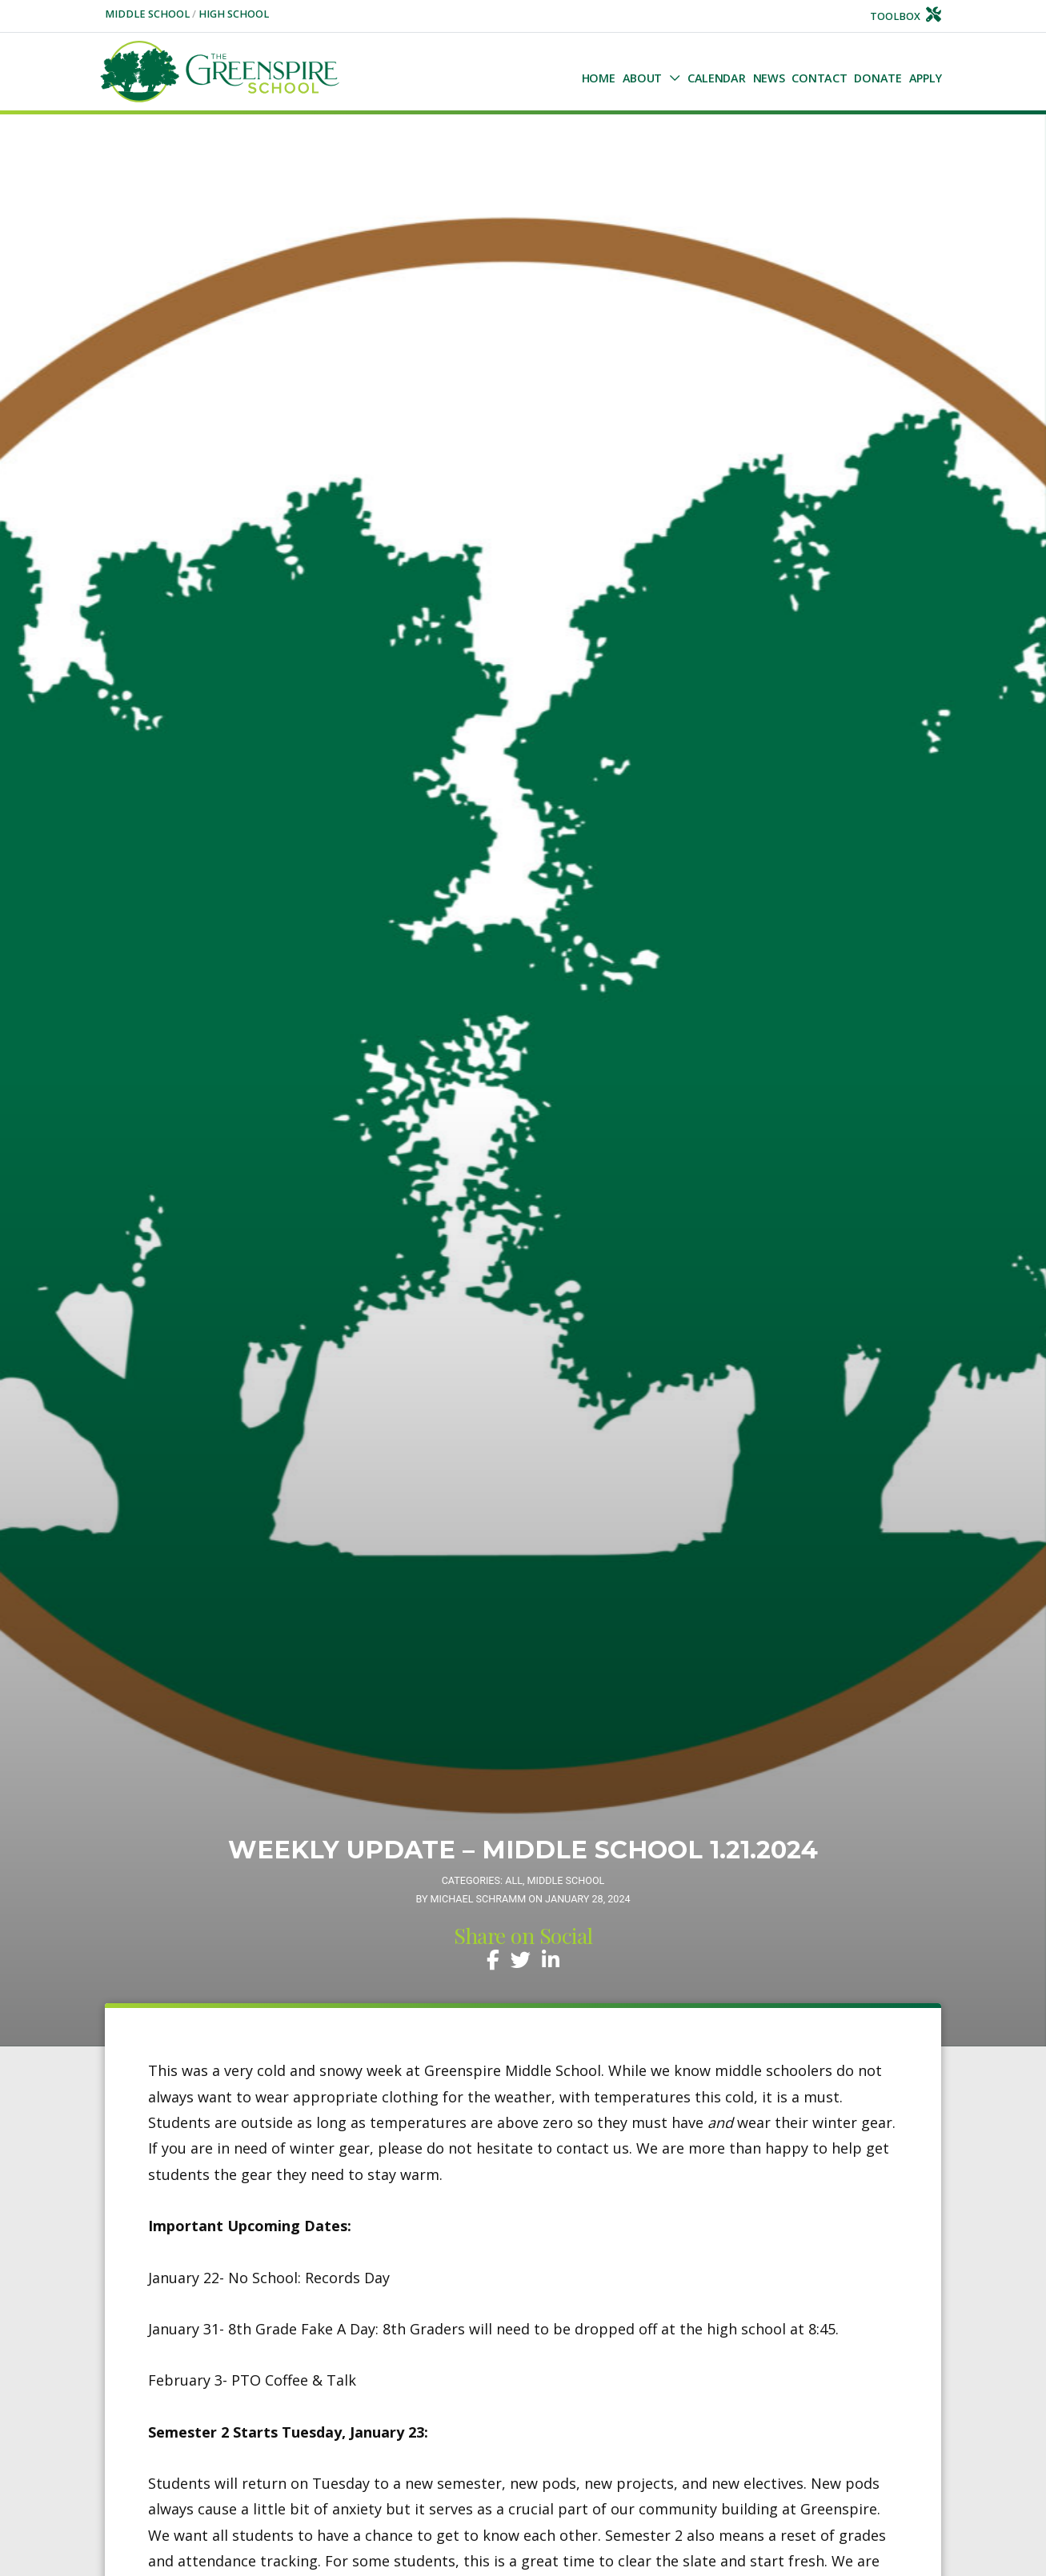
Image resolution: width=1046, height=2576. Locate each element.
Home (598, 78)
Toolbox (906, 16)
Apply (925, 78)
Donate (877, 78)
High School (233, 14)
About (643, 78)
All (514, 1880)
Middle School (148, 14)
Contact (819, 78)
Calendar (716, 78)
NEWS (769, 78)
